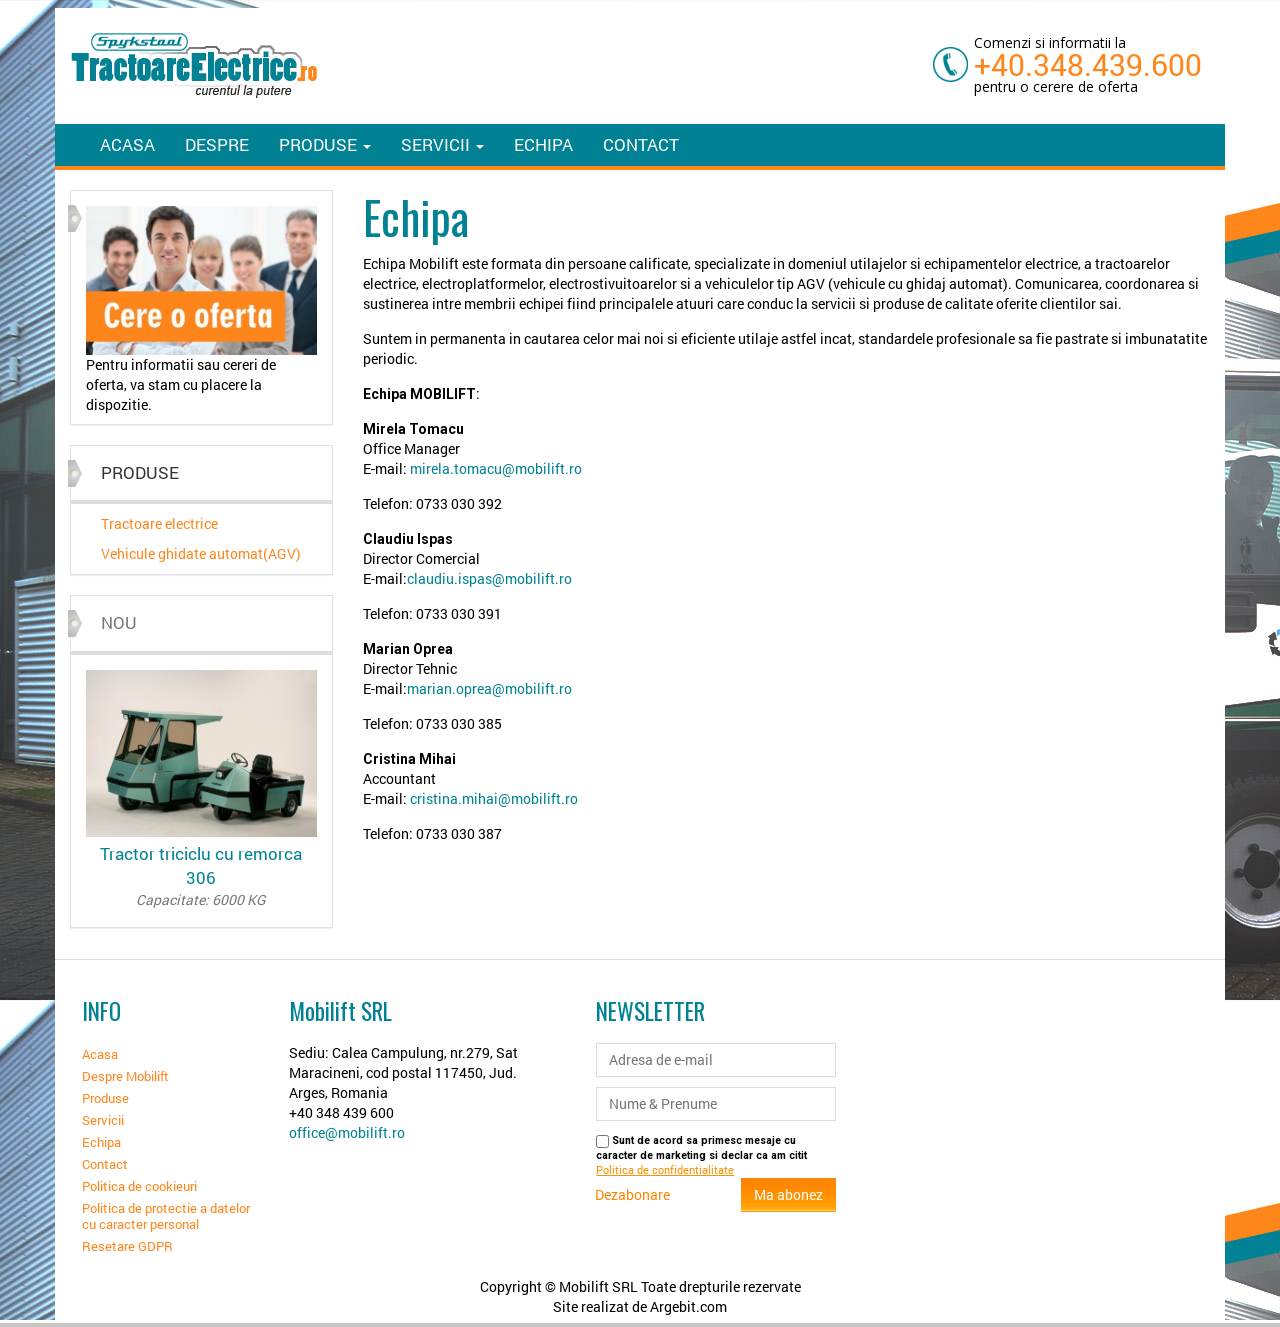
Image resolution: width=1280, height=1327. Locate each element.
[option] (201, 310)
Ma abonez (788, 1194)
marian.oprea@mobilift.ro (489, 688)
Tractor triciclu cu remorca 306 (201, 876)
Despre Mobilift (125, 1076)
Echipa (543, 144)
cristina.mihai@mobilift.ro (494, 798)
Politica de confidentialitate (665, 1170)
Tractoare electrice (159, 523)
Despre (217, 144)
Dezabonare (632, 1194)
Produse (105, 1098)
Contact (641, 144)
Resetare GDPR (127, 1246)
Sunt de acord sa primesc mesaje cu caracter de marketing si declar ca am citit (701, 1155)
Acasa (127, 144)
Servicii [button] (442, 144)
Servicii (103, 1120)
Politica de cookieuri (139, 1186)
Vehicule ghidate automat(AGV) (201, 553)
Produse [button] (325, 144)
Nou (119, 622)
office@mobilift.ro (347, 1132)
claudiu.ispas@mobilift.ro (489, 578)
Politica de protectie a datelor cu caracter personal (166, 1216)
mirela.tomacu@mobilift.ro (496, 468)
